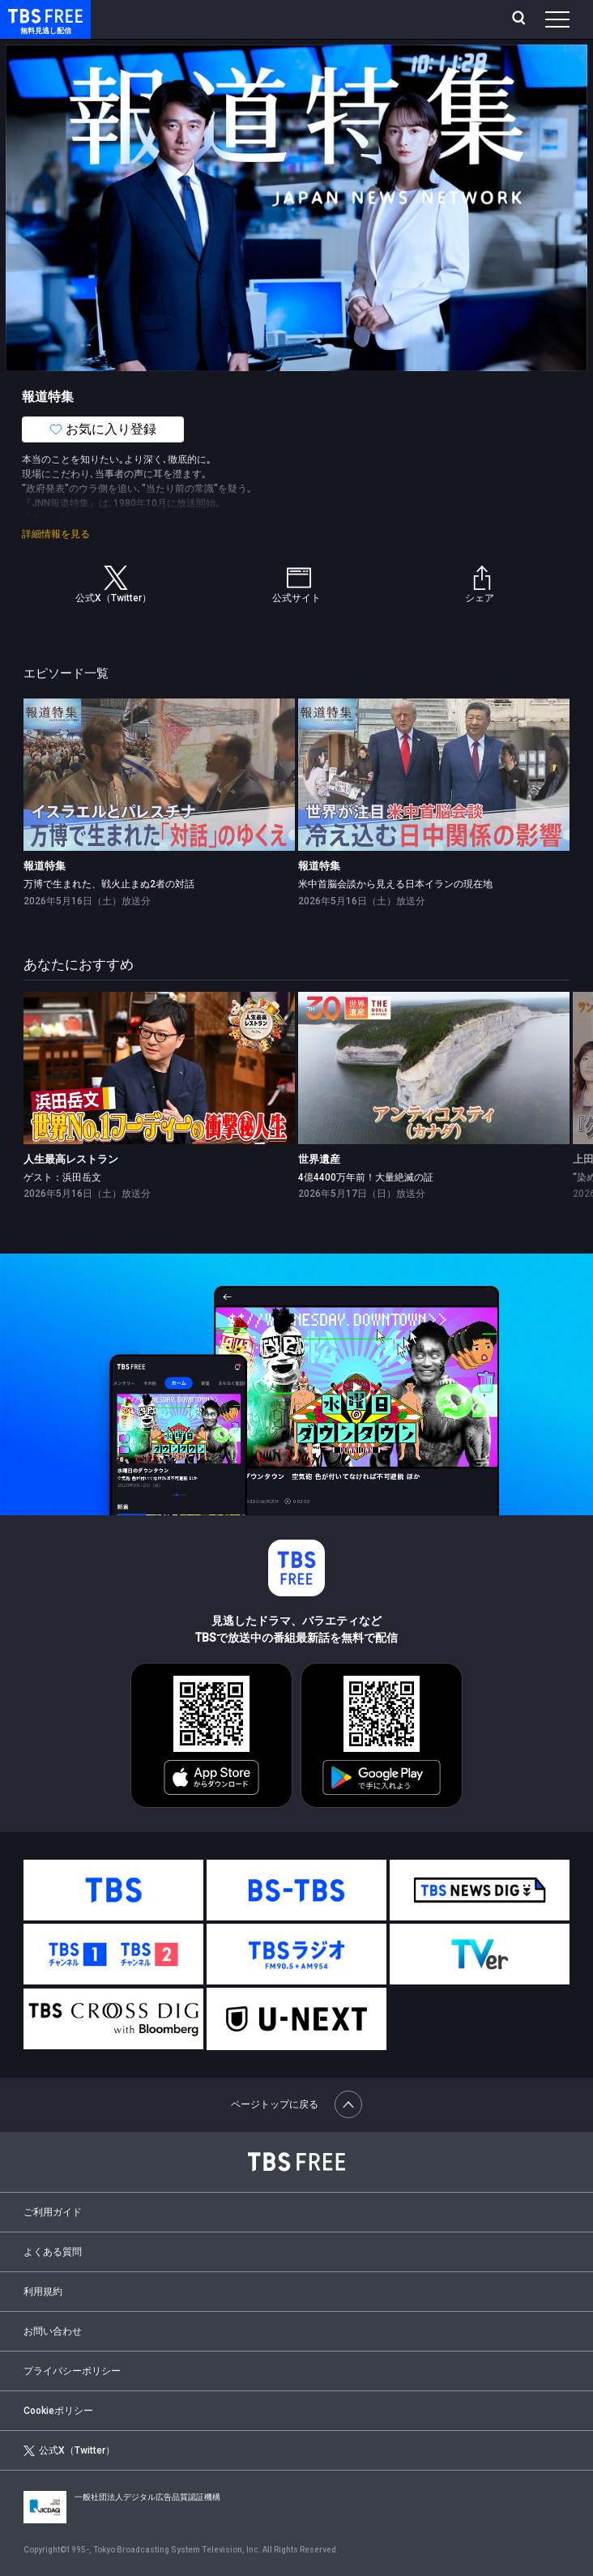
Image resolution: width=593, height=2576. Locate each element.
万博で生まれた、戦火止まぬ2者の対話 (108, 884)
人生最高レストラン (70, 1159)
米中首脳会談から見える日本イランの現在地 (395, 884)
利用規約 (42, 2291)
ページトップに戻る (296, 2104)
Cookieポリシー (58, 2410)
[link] (159, 774)
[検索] (520, 19)
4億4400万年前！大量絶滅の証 (365, 1177)
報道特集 (44, 866)
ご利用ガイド (52, 2212)
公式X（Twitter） (68, 2451)
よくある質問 (52, 2252)
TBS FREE (26, 15)
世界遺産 (319, 1159)
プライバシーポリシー (72, 2371)
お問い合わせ (52, 2331)
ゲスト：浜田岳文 (62, 1177)
